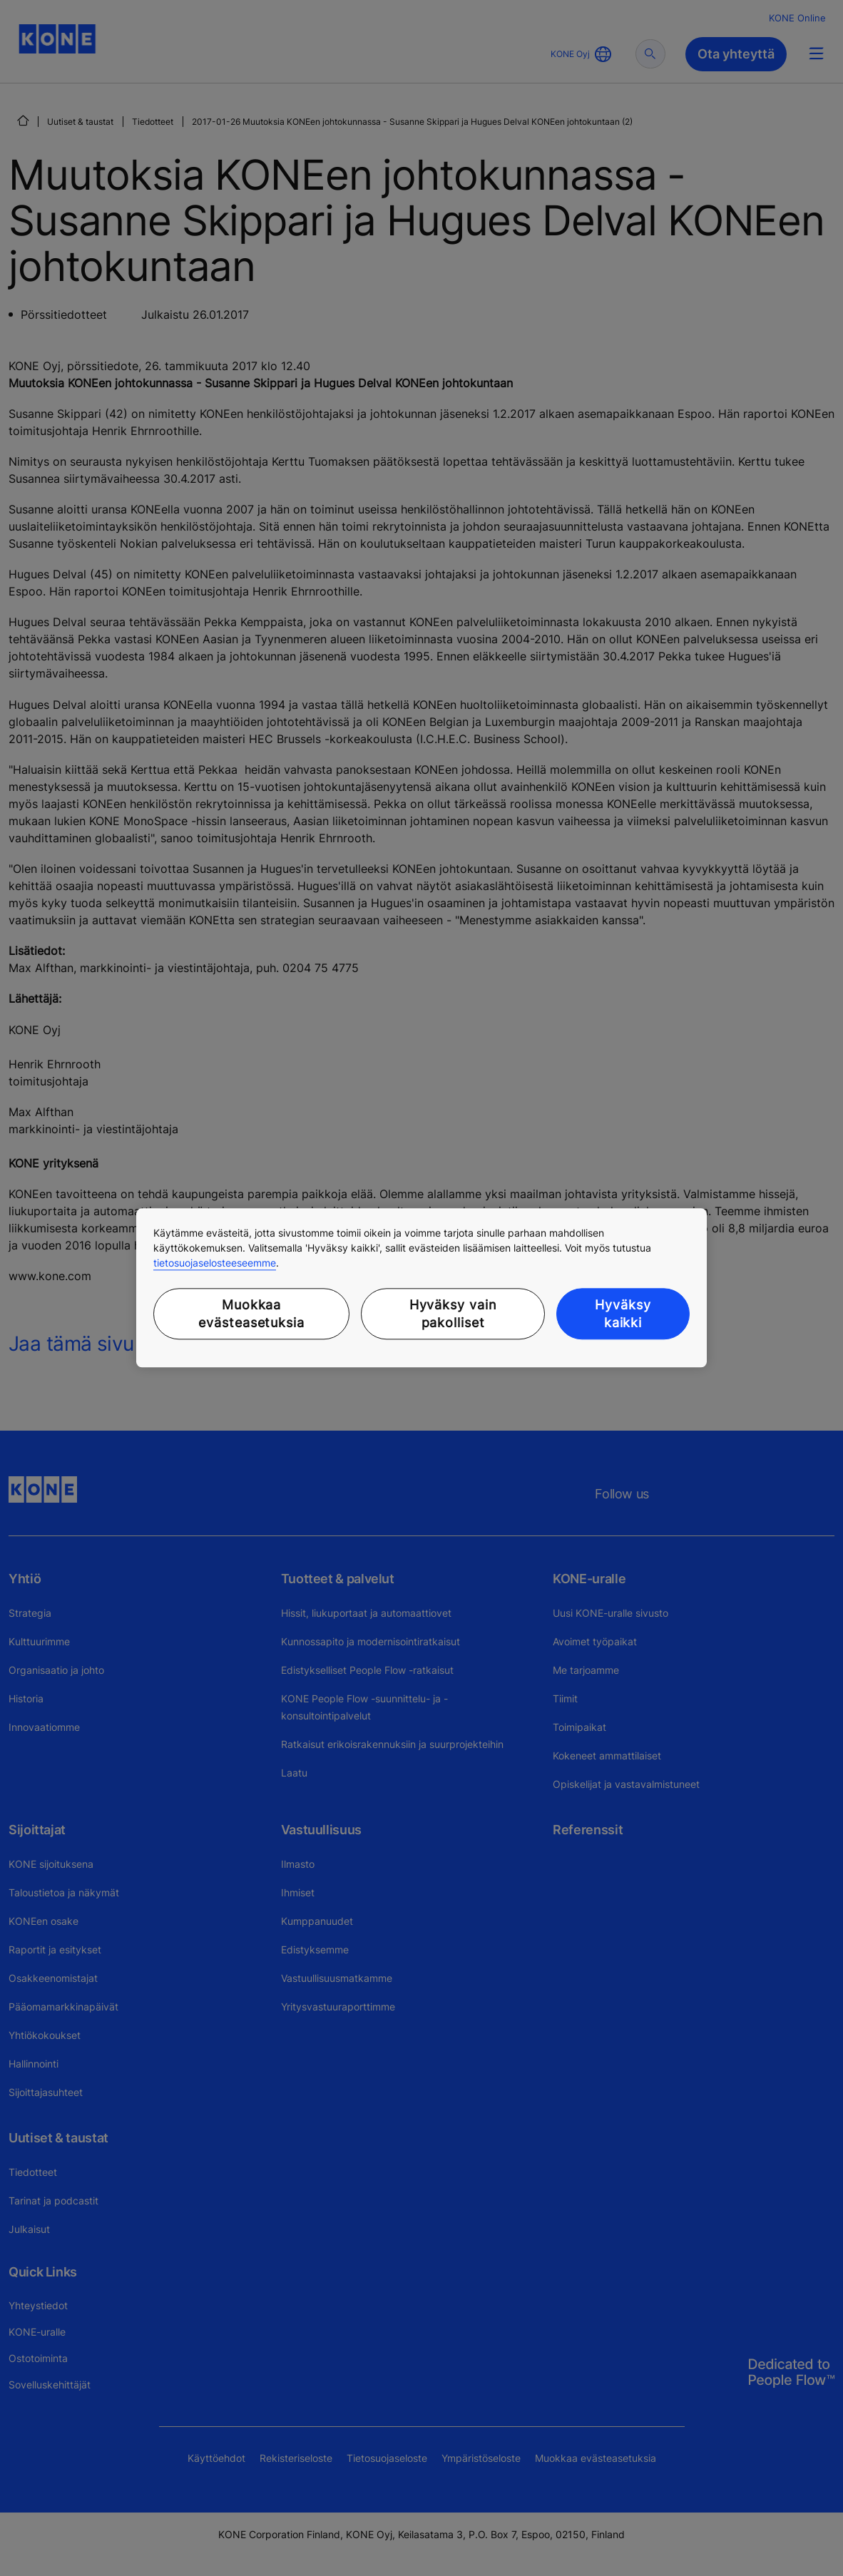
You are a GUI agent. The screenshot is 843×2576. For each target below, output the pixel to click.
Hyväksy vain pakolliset (453, 1313)
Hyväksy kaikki (622, 1313)
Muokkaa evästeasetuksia (251, 1313)
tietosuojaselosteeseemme (214, 1263)
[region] (421, 1287)
